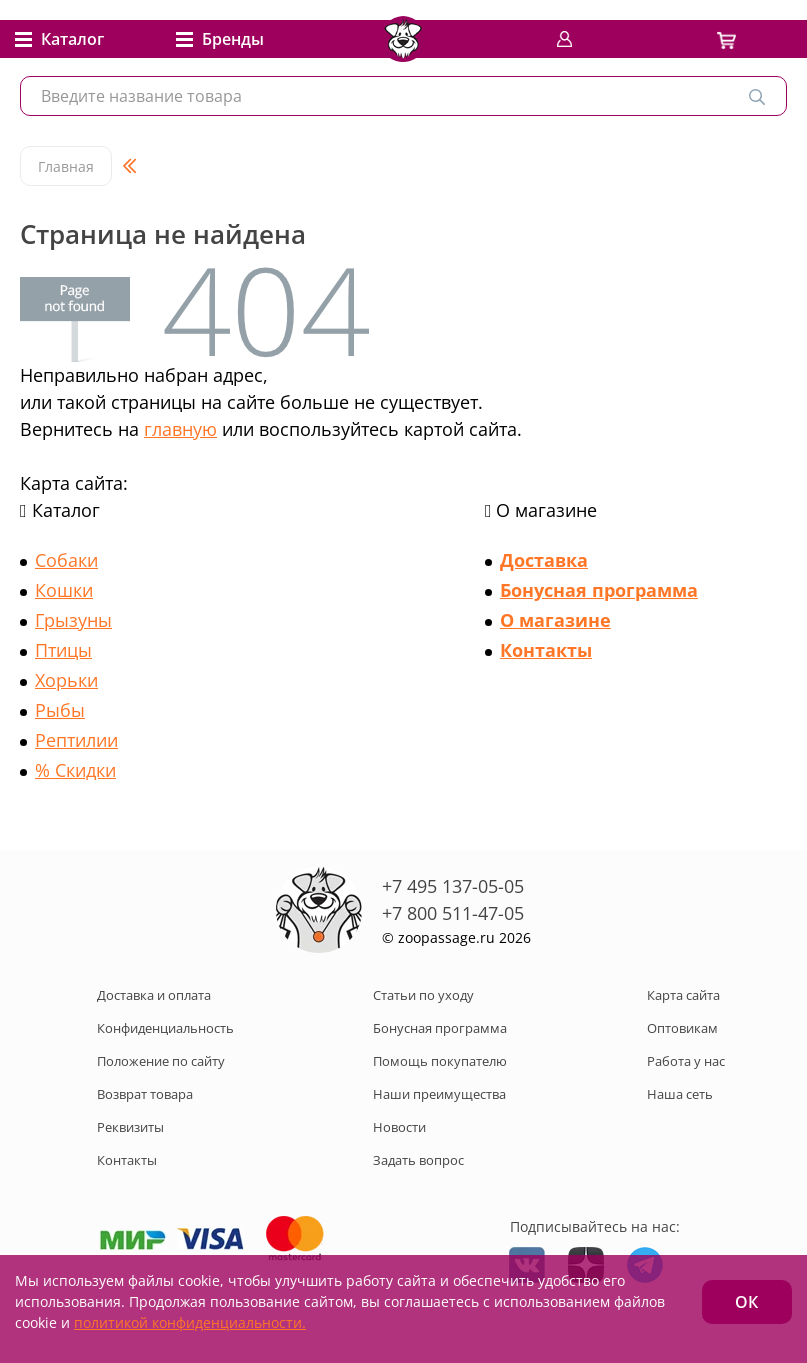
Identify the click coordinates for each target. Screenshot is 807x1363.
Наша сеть (680, 1094)
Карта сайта (683, 995)
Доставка (544, 560)
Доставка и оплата (154, 995)
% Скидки (75, 770)
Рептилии (76, 740)
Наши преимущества (439, 1094)
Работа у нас (686, 1061)
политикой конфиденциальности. (190, 1322)
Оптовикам (682, 1028)
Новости (399, 1127)
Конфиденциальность (165, 1028)
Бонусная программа (599, 590)
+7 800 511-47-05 (453, 913)
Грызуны (73, 620)
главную (180, 429)
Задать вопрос (418, 1160)
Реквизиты (130, 1127)
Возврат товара (145, 1094)
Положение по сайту (161, 1061)
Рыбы (60, 710)
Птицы (63, 650)
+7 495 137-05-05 (453, 886)
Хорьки (66, 680)
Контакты (546, 650)
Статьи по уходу (423, 995)
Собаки (66, 560)
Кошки (64, 590)
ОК (746, 1302)
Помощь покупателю (440, 1061)
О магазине (555, 620)
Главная (66, 166)
